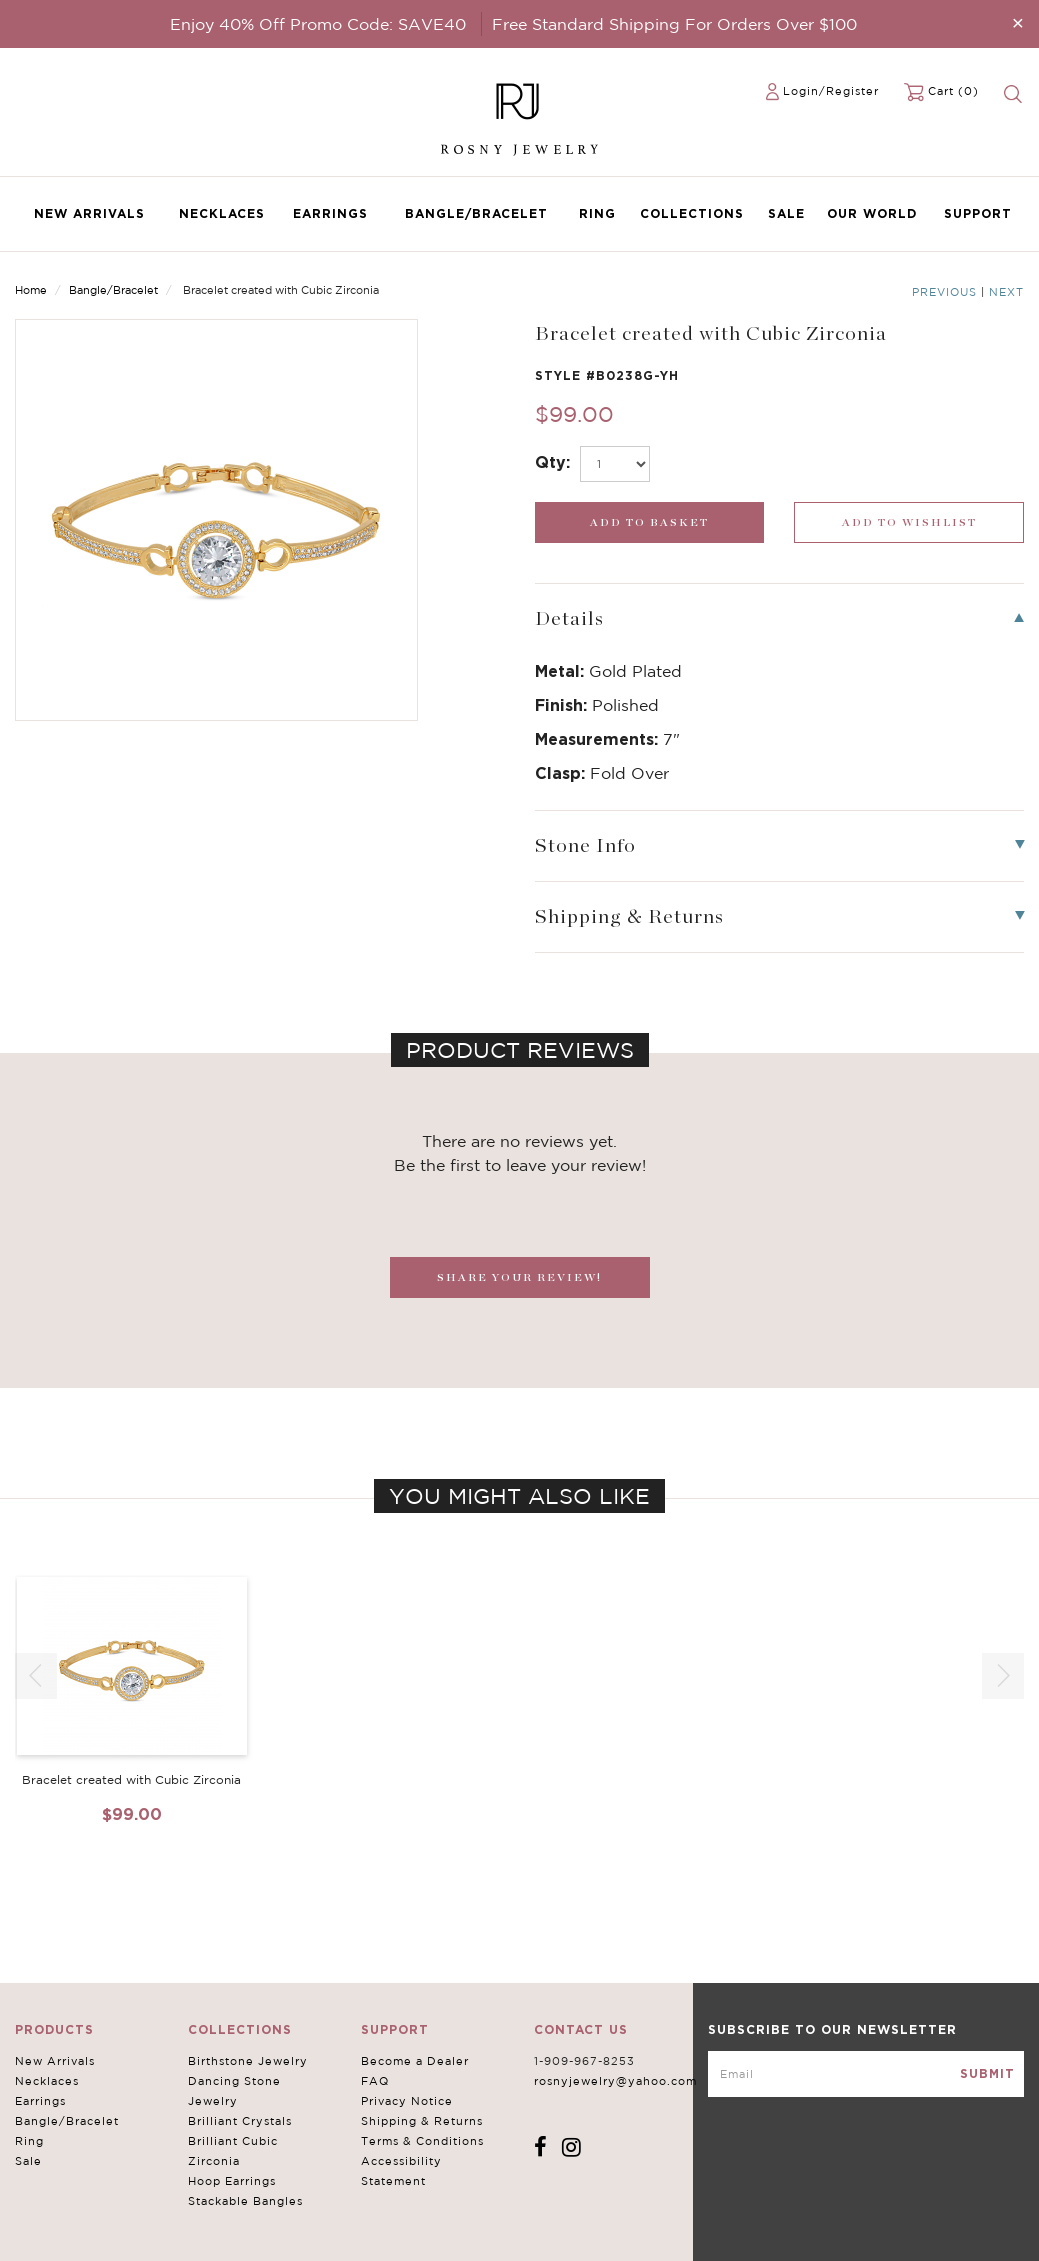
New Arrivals (89, 213)
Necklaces (222, 213)
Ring (597, 213)
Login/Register (831, 91)
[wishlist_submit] (909, 522)
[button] (1003, 1676)
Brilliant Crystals (240, 2121)
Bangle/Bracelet (476, 213)
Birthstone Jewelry (248, 2061)
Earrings (330, 213)
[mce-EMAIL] (866, 2074)
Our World (872, 213)
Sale (786, 213)
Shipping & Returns (422, 2121)
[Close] (1018, 22)
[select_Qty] (615, 464)
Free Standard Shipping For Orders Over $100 (674, 24)
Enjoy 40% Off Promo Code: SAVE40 (318, 24)
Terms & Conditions (422, 2141)
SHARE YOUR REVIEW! (519, 1277)
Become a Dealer (415, 2061)
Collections (692, 213)
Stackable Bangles (245, 2201)
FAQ (375, 2081)
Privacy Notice (407, 2101)
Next (1006, 292)
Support (978, 213)
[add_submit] (650, 522)
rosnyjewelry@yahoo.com (615, 2081)
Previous (944, 292)
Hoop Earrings (232, 2181)
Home (31, 290)
